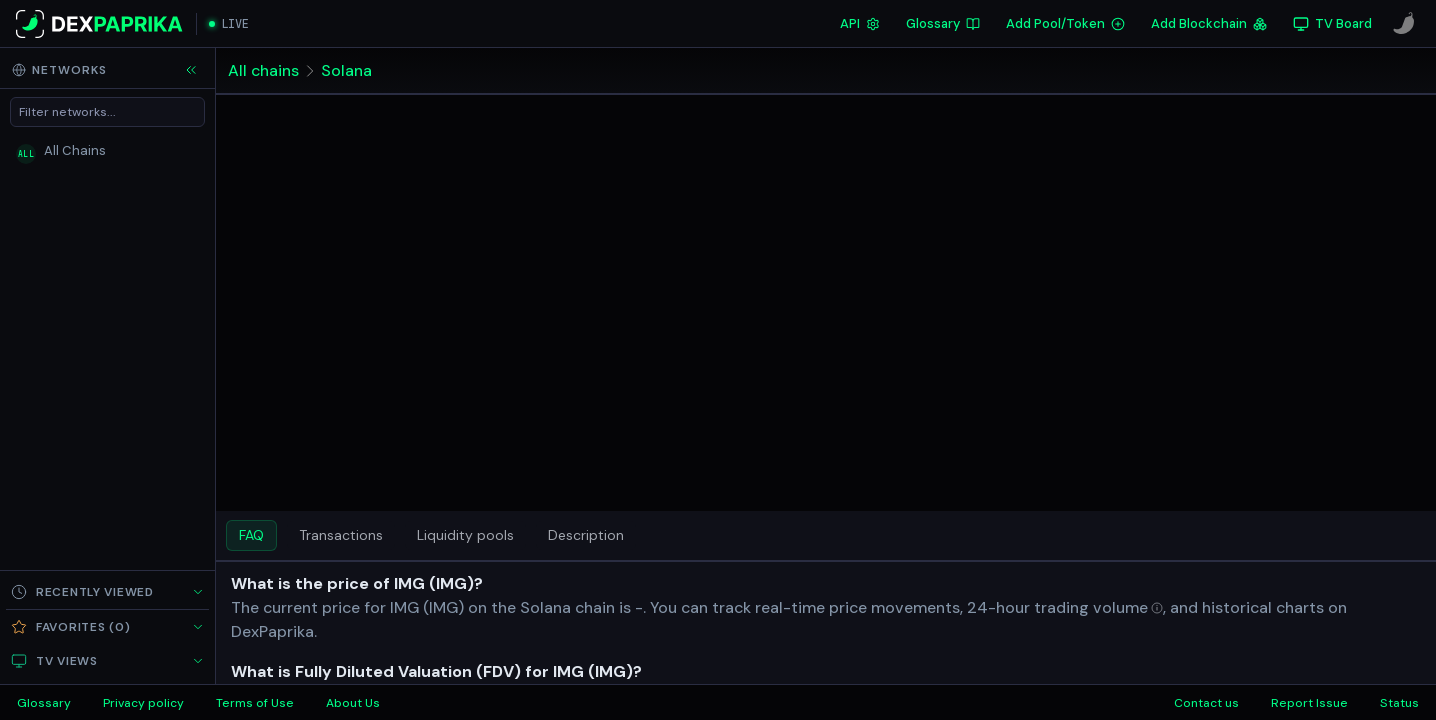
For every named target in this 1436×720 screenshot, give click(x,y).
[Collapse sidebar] (191, 70)
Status (1399, 703)
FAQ (251, 535)
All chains (263, 70)
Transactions (341, 535)
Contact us (1206, 703)
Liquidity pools (465, 535)
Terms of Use (255, 703)
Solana (346, 70)
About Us (353, 703)
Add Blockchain (1209, 23)
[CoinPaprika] (1404, 24)
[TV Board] (1332, 24)
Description (586, 535)
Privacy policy (143, 703)
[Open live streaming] (229, 24)
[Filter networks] (107, 112)
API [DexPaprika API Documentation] (860, 23)
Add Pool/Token (1065, 23)
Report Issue (1309, 703)
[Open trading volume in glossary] (1098, 607)
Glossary (943, 23)
